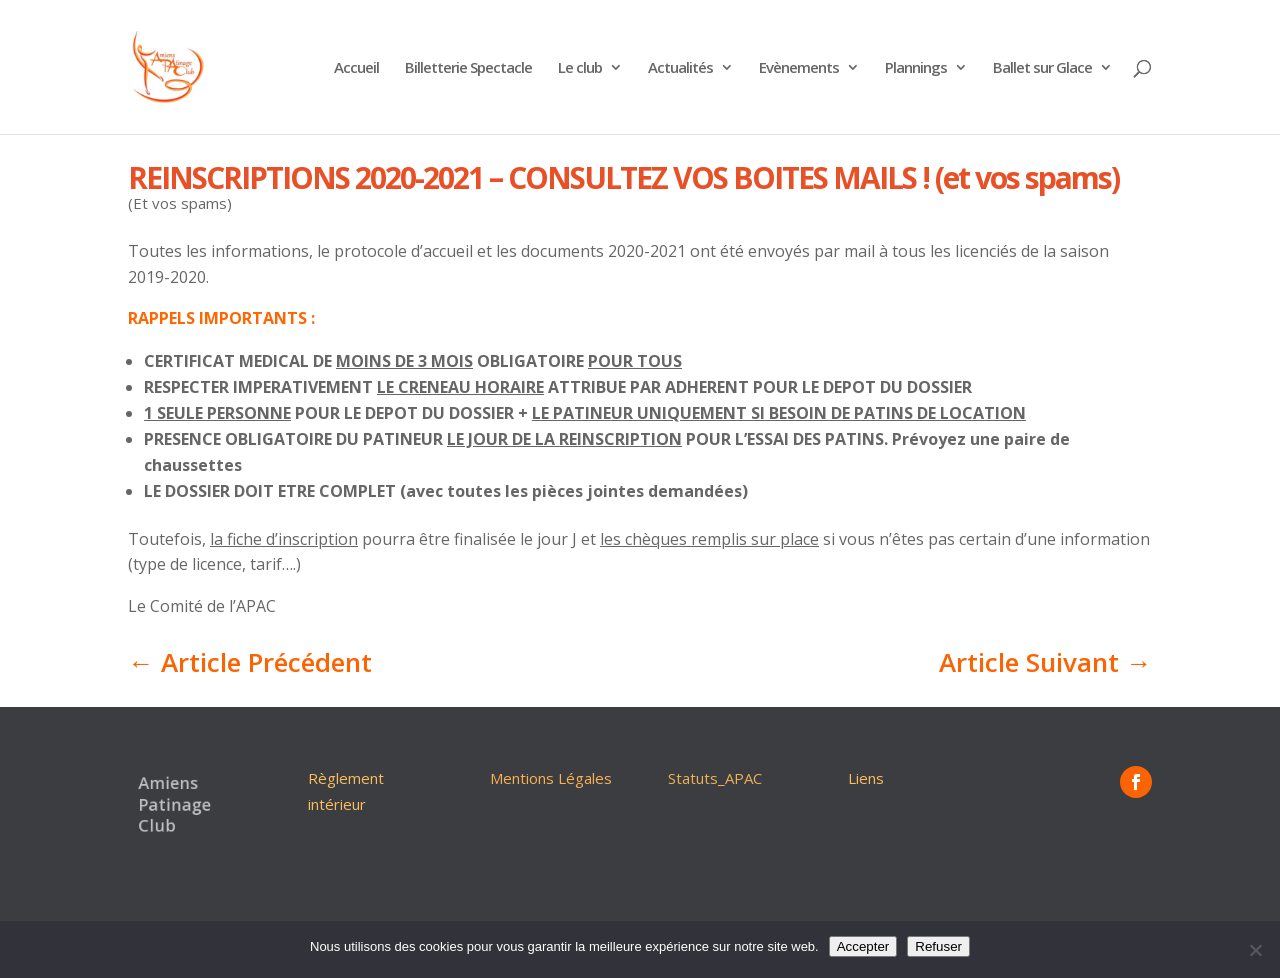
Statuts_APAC (715, 778)
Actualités (680, 68)
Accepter (863, 946)
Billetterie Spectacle (468, 68)
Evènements (799, 68)
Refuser (938, 946)
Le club (580, 68)
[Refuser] (1255, 950)
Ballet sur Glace (1042, 68)
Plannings (916, 68)
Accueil (356, 68)
